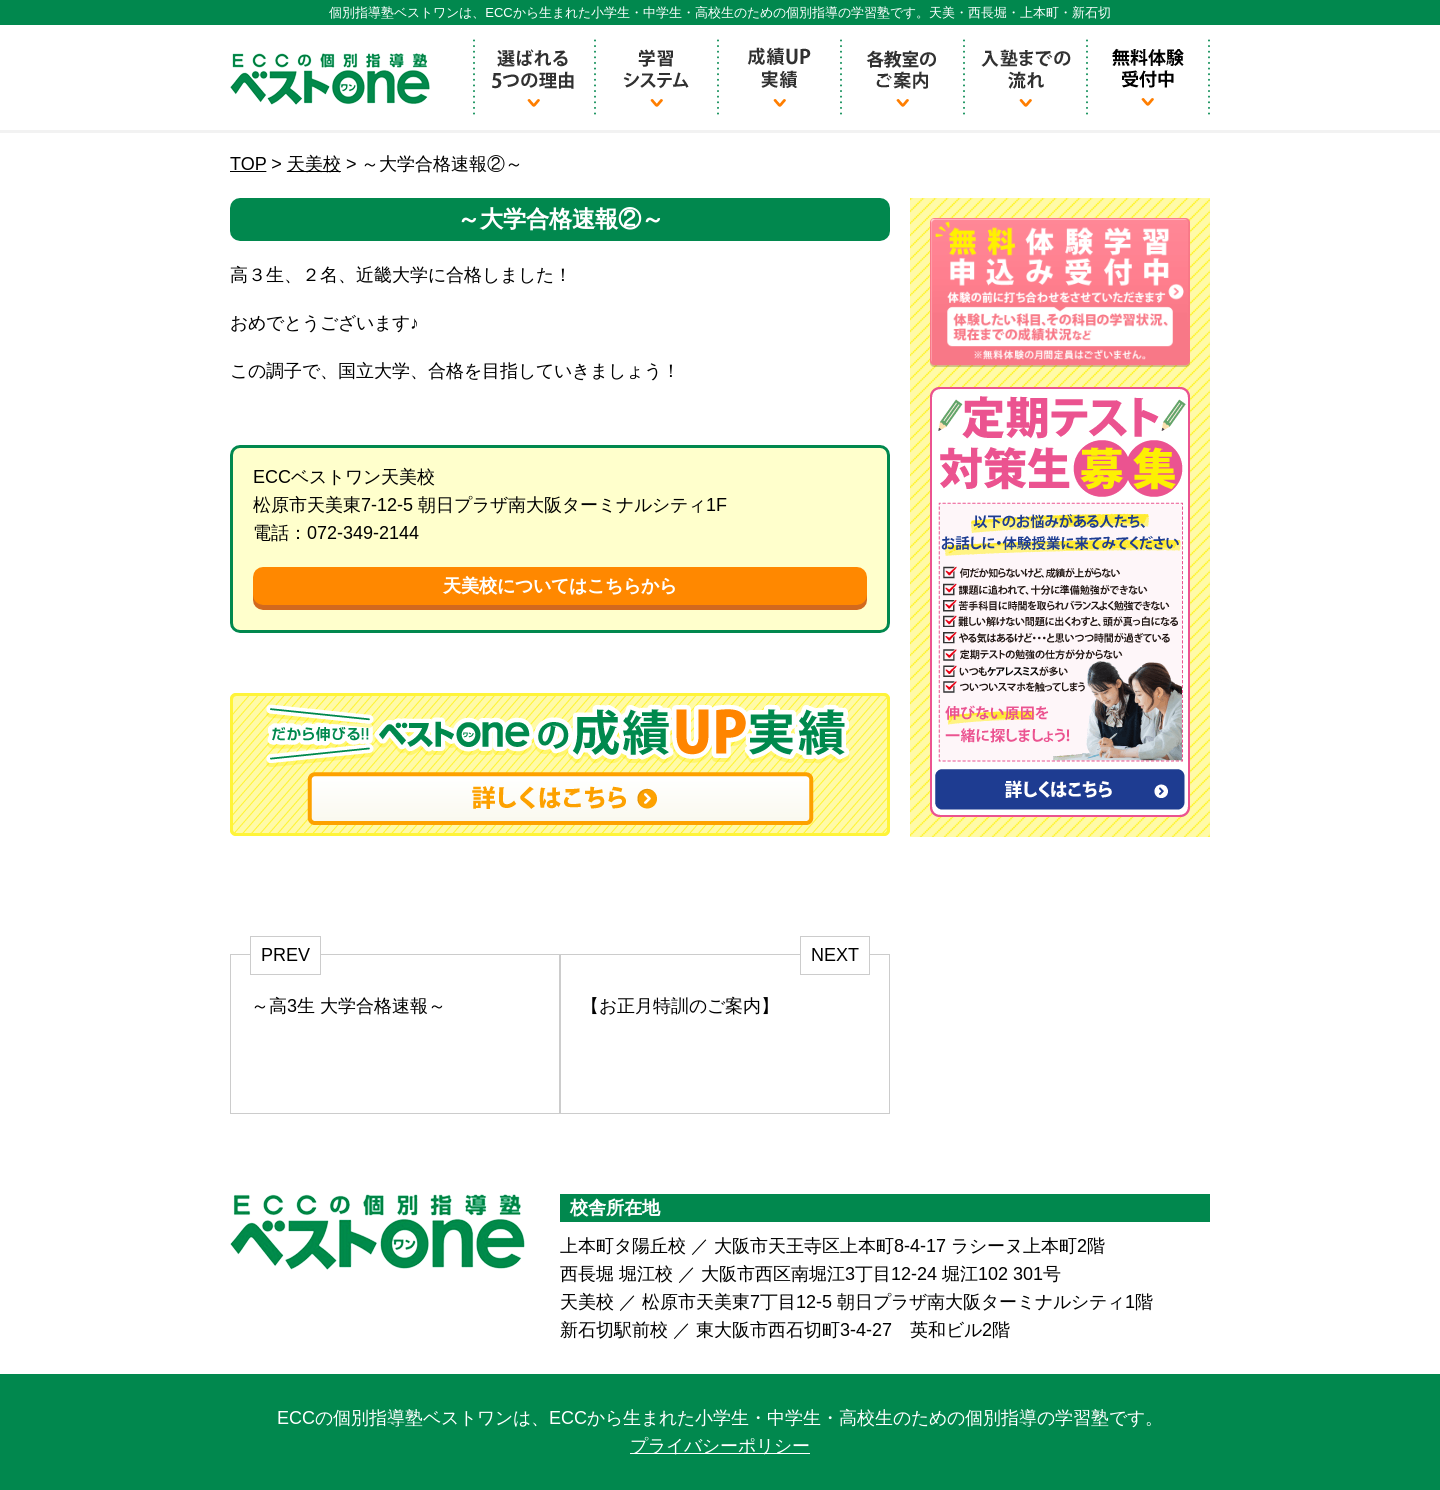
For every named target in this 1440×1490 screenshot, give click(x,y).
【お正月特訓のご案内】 (680, 1006)
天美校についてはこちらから (560, 586)
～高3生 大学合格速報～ (348, 1006)
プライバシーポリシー (720, 1446)
